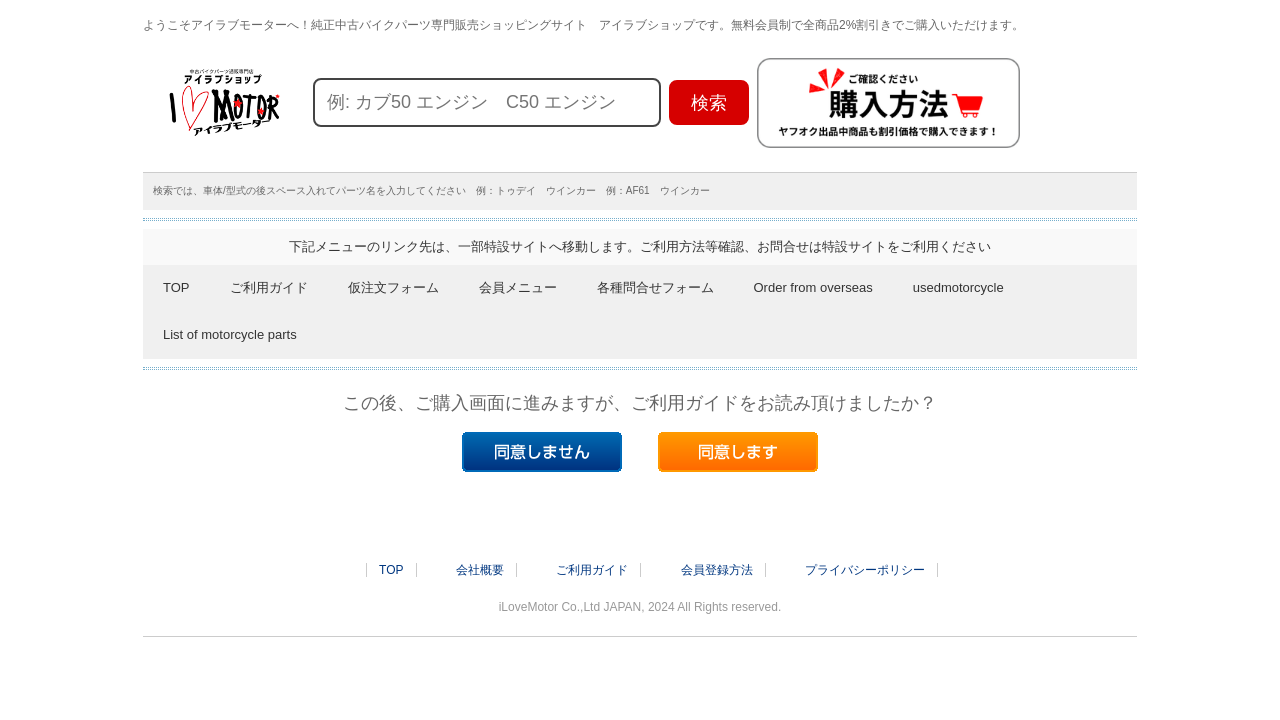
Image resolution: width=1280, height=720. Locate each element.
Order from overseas (813, 287)
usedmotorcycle (958, 287)
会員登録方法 (717, 570)
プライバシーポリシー (865, 570)
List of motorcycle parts (230, 334)
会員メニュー (518, 287)
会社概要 (480, 570)
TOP (176, 287)
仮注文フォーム (393, 287)
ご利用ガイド (269, 287)
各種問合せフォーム (655, 287)
